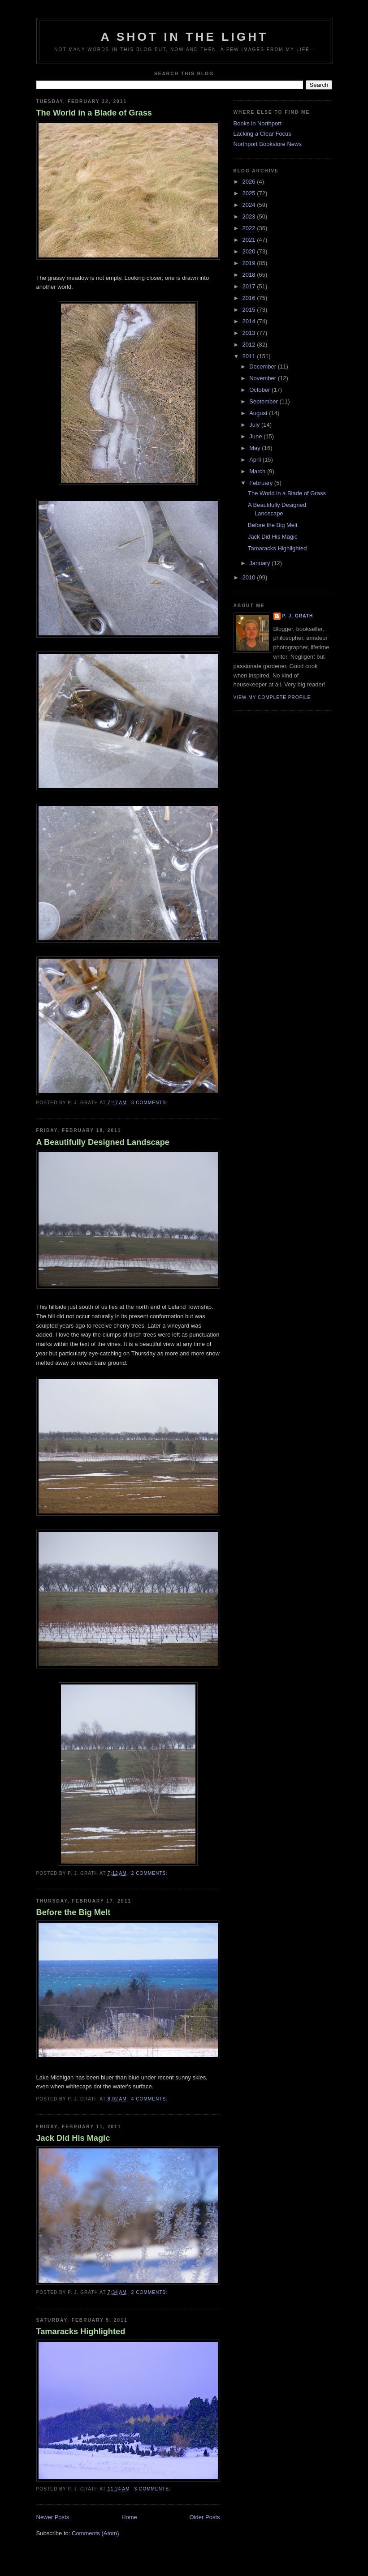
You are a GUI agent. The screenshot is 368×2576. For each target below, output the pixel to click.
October (260, 389)
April (256, 459)
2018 (249, 274)
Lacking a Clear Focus (262, 133)
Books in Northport (258, 123)
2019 (249, 263)
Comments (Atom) (95, 2533)
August (259, 413)
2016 (249, 298)
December (263, 366)
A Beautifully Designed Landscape (102, 1142)
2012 (249, 344)
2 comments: (150, 1873)
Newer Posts (52, 2517)
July (255, 424)
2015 (249, 309)
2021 (249, 239)
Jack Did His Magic (73, 2138)
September (264, 401)
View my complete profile (272, 697)
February (261, 483)
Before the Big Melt (73, 1912)
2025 (249, 193)
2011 (249, 356)
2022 (249, 228)
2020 (249, 251)
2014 (249, 321)
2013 (249, 333)
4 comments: (150, 2098)
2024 (249, 204)
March (258, 471)
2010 (249, 577)
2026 (249, 181)
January (260, 563)
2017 (249, 286)
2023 (249, 216)
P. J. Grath (297, 615)
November (263, 378)
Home (129, 2517)
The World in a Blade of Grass (94, 112)
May (255, 448)
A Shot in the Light (184, 36)
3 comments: (150, 1102)
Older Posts (205, 2517)
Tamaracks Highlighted (81, 2331)
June (256, 436)
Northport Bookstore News (268, 144)
